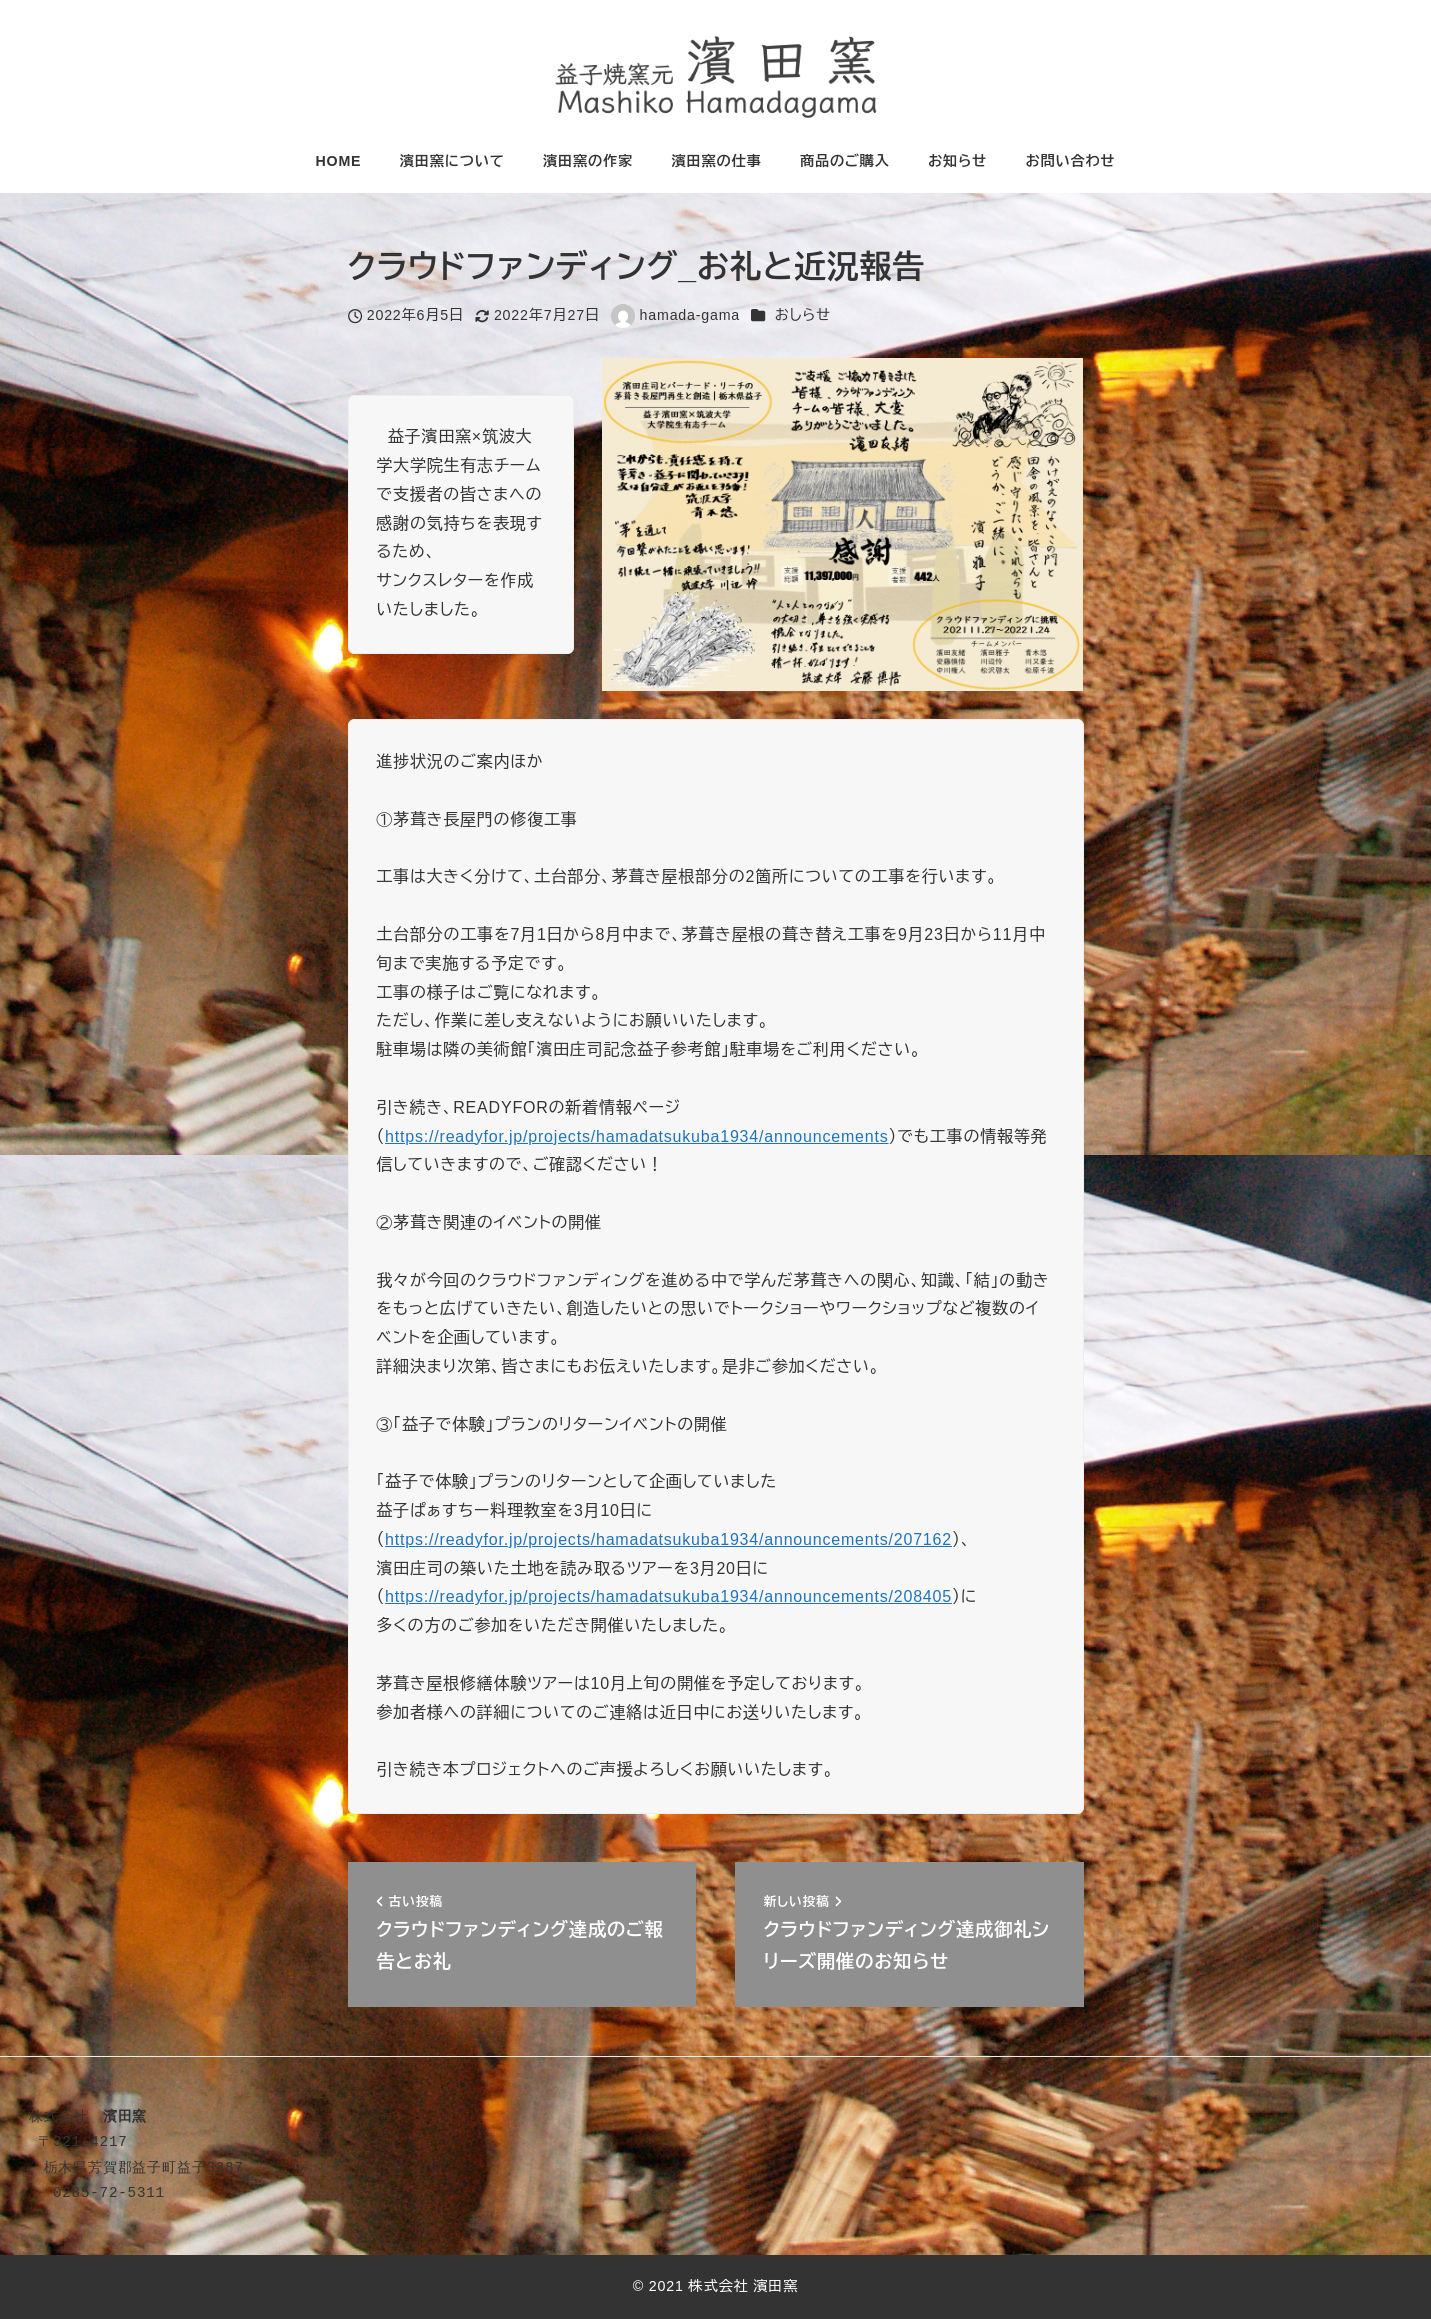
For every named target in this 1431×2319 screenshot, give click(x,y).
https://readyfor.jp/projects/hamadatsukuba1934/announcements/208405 (668, 1596)
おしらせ (803, 315)
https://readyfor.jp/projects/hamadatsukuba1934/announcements (636, 1136)
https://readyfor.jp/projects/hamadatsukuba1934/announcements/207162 (668, 1539)
